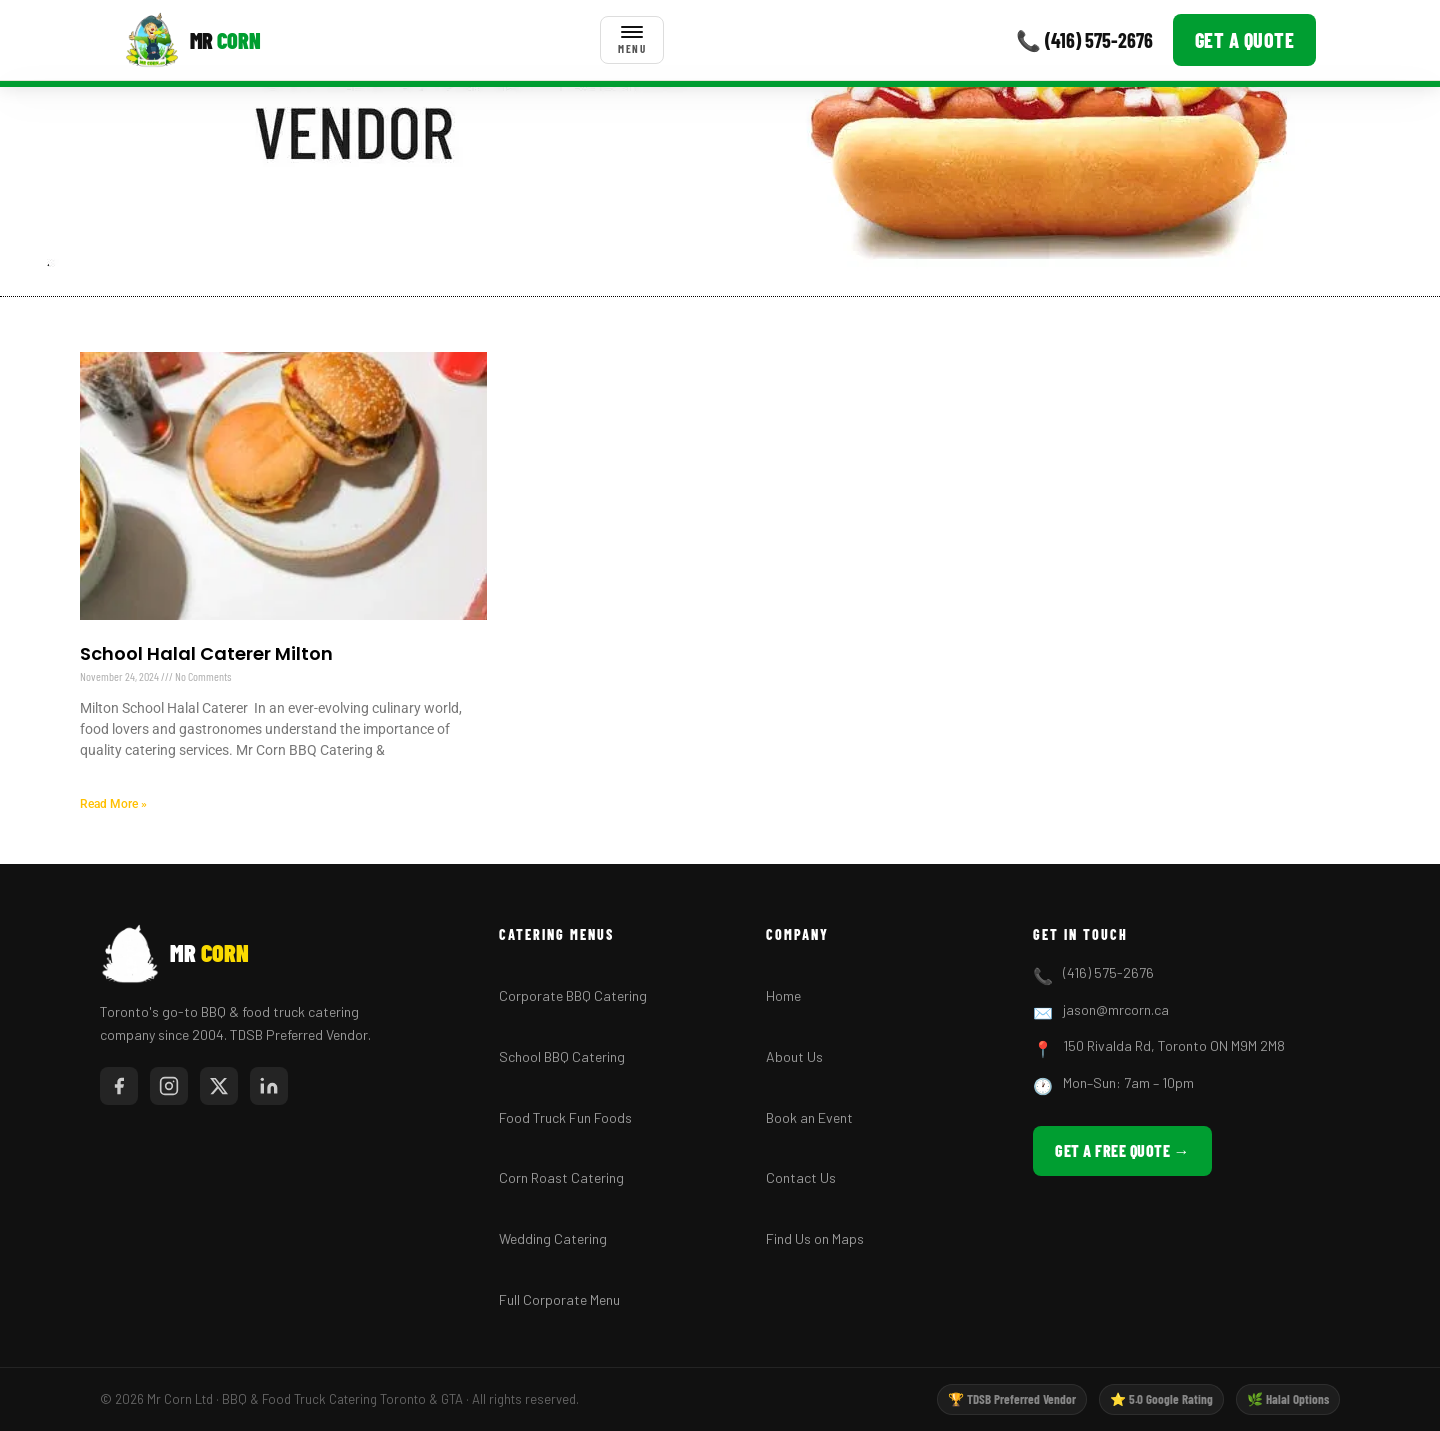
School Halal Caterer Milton (206, 653)
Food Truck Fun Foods (565, 1117)
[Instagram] (169, 1086)
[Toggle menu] (632, 40)
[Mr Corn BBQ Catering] (192, 40)
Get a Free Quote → (1122, 1150)
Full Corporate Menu (559, 1299)
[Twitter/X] (219, 1086)
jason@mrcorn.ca (1116, 1009)
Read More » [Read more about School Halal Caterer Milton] (113, 804)
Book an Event (809, 1117)
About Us (794, 1056)
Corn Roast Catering (561, 1177)
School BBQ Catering (562, 1056)
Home (783, 995)
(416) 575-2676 (1108, 972)
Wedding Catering (553, 1238)
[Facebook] (119, 1086)
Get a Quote (1245, 40)
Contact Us (801, 1177)
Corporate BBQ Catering (573, 995)
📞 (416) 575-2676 (1084, 40)
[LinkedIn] (269, 1086)
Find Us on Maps (815, 1238)
